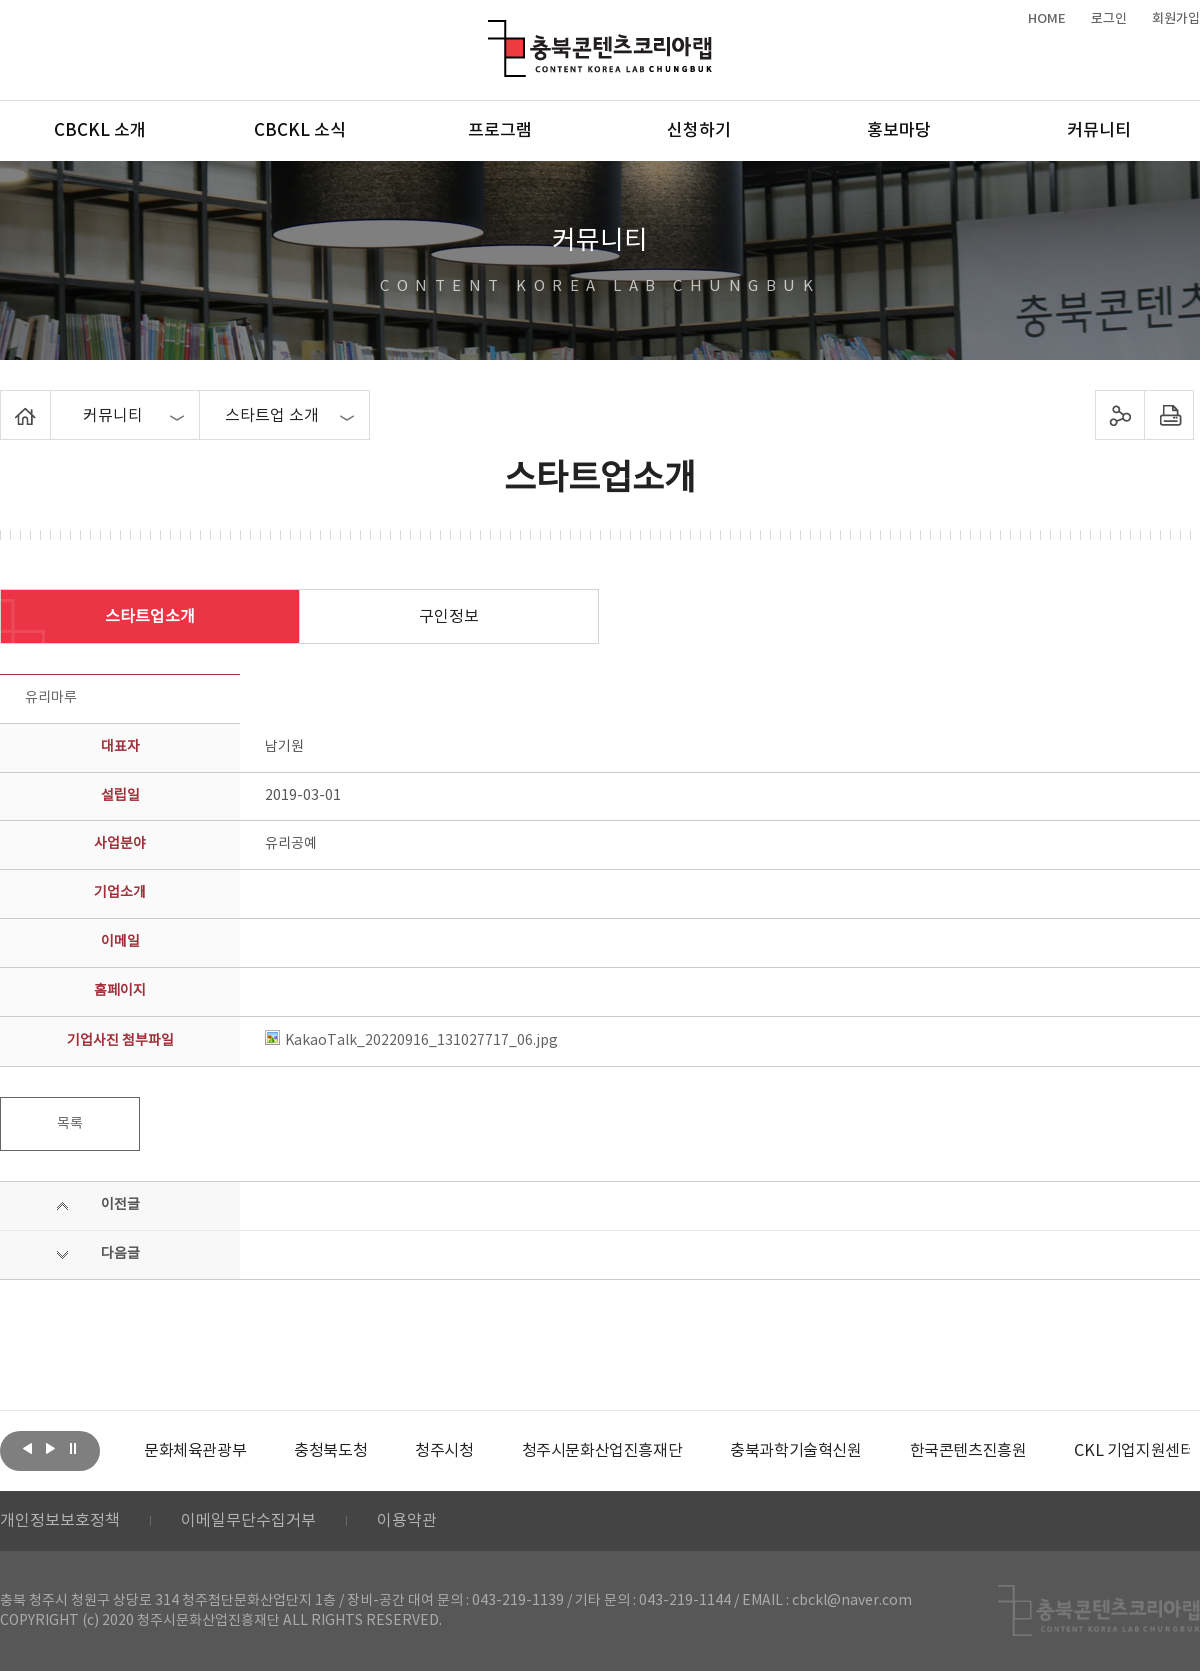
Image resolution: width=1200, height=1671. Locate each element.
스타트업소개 (150, 617)
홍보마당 (899, 131)
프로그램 (500, 131)
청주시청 (444, 1451)
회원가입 (1176, 19)
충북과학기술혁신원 (795, 1451)
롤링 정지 (73, 1449)
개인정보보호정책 (60, 1521)
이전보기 (27, 1449)
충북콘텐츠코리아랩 (492, 31)
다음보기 (50, 1449)
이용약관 (407, 1521)
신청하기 (699, 131)
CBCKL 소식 (300, 131)
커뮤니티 (1099, 131)
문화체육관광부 (195, 1451)
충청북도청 (330, 1451)
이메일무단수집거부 (248, 1521)
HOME (1047, 19)
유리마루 (51, 698)
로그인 (1109, 19)
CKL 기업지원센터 (1134, 1451)
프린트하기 (1169, 415)
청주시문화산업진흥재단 (602, 1451)
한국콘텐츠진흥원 (968, 1451)
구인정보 (449, 617)
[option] (195, 1451)
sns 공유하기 (1120, 415)
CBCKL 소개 (100, 131)
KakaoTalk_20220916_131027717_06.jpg (411, 1041)
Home (5, 402)
